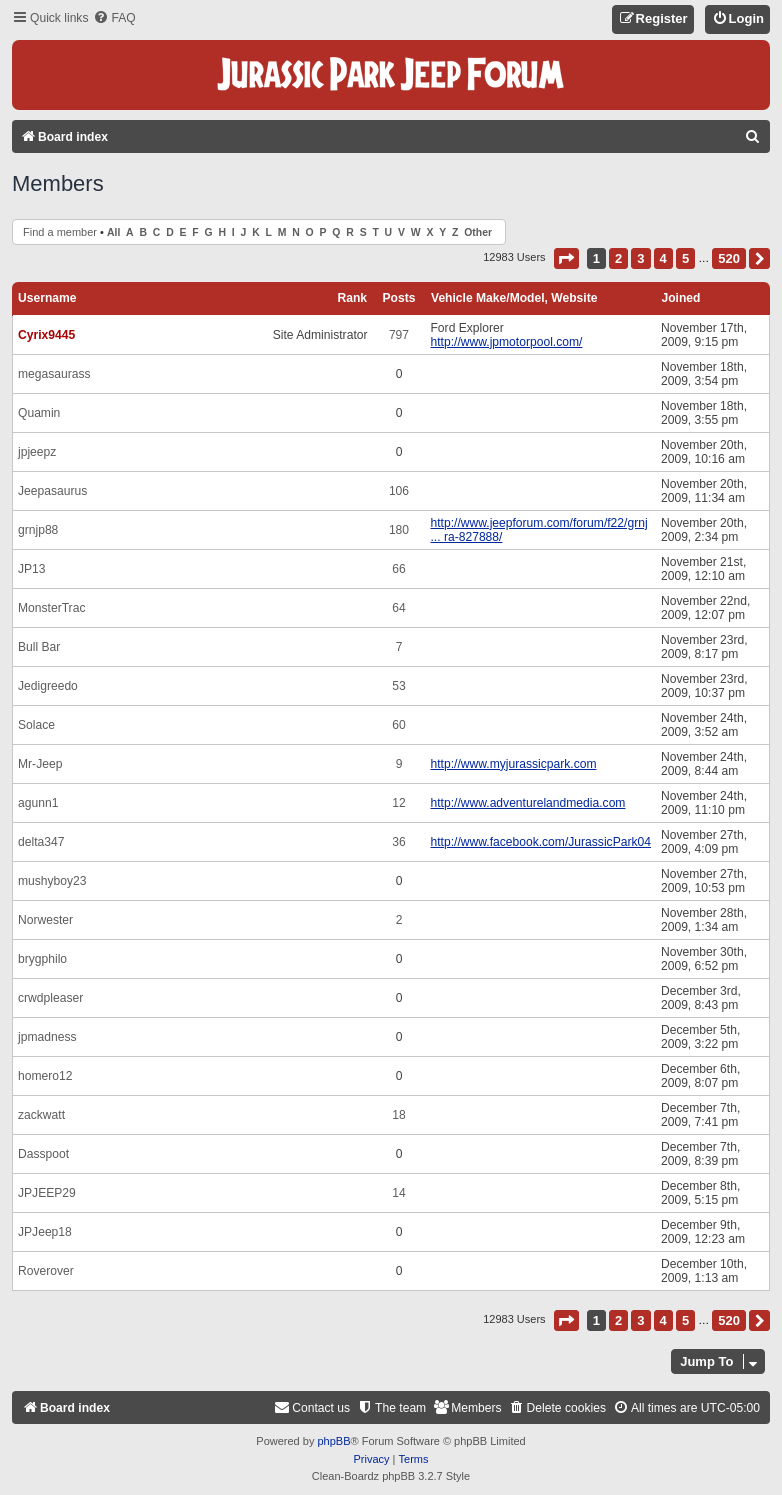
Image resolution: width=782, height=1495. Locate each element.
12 (398, 803)
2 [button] (618, 258)
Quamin (39, 413)
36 (398, 842)
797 (399, 335)
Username (47, 298)
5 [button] (685, 258)
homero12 (45, 1076)
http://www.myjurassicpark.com (513, 764)
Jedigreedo (48, 686)
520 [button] (729, 258)
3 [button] (640, 258)
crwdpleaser (50, 998)
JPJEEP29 (47, 1193)
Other (478, 232)
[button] (566, 258)
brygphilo (42, 959)
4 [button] (663, 258)
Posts (399, 298)
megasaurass (54, 374)
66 (398, 569)
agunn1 (38, 803)
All (113, 232)
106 (399, 491)
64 (398, 608)
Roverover (46, 1271)
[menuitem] (114, 18)
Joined (680, 298)
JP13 (32, 569)
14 (398, 1193)
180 (399, 530)
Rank (352, 298)
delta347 (41, 842)
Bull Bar (39, 647)
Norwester (45, 920)
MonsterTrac (51, 608)
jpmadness (47, 1037)
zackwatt (41, 1115)
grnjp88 (38, 530)
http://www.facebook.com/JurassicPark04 (540, 842)
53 (398, 686)
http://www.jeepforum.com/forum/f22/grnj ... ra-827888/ (538, 530)
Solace (36, 725)
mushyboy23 (52, 881)
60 (398, 725)
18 (398, 1115)
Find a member (60, 232)
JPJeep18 (45, 1232)
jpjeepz (37, 452)
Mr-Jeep (40, 764)
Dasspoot (43, 1154)
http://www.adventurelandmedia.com (527, 803)
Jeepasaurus (52, 491)
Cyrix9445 (46, 335)
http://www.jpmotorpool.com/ (506, 342)
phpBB (333, 1441)
